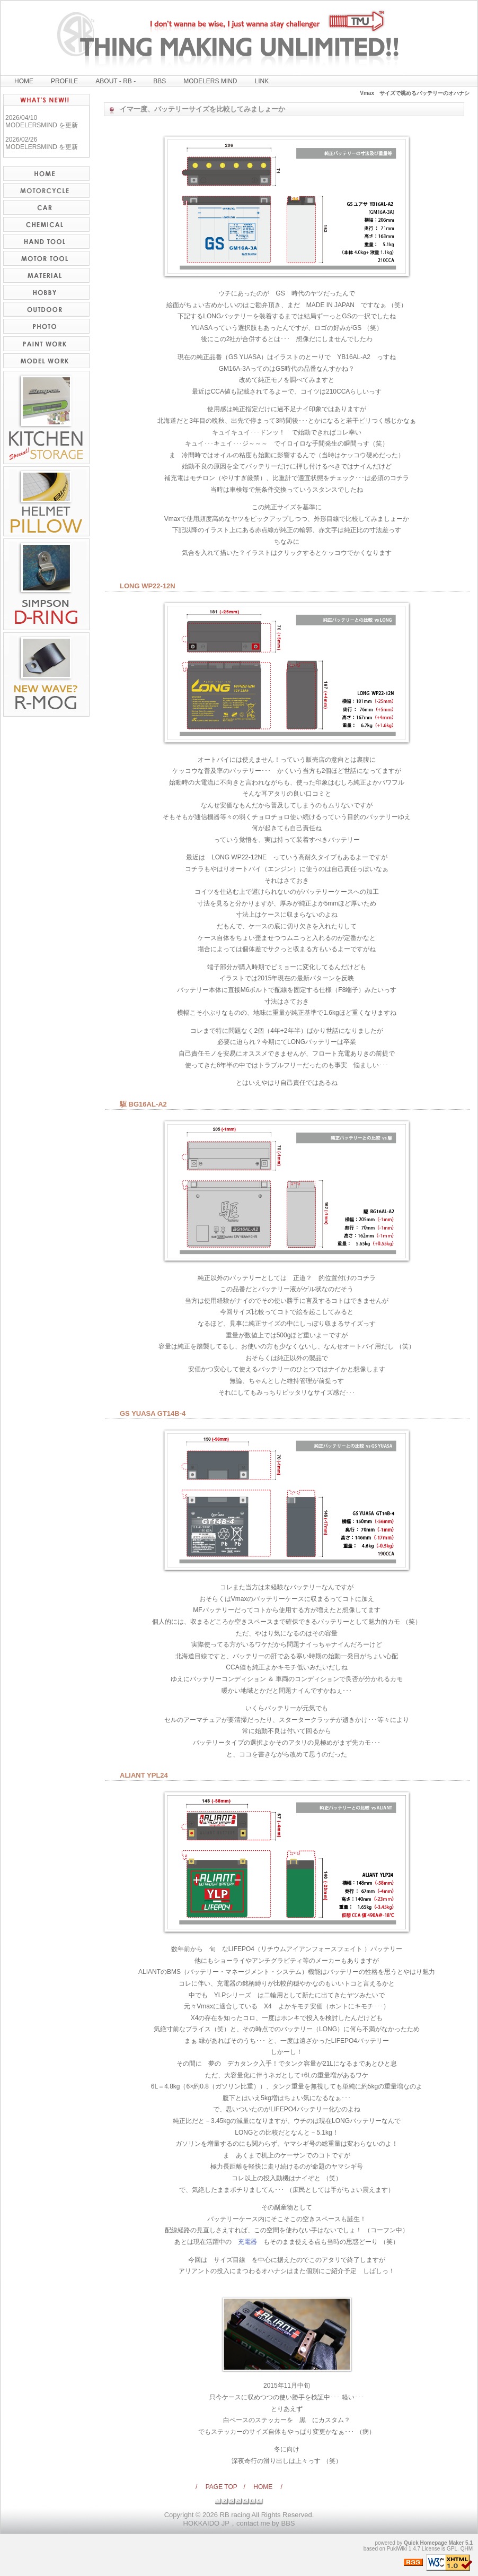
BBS (159, 81)
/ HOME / (263, 2487)
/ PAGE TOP (219, 2487)
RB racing (235, 2515)
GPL (452, 2549)
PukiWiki (397, 2549)
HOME (23, 81)
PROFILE (64, 81)
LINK (262, 81)
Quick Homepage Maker (434, 2543)
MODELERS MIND (210, 81)
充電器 (247, 2242)
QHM (467, 2549)
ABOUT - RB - (115, 81)
